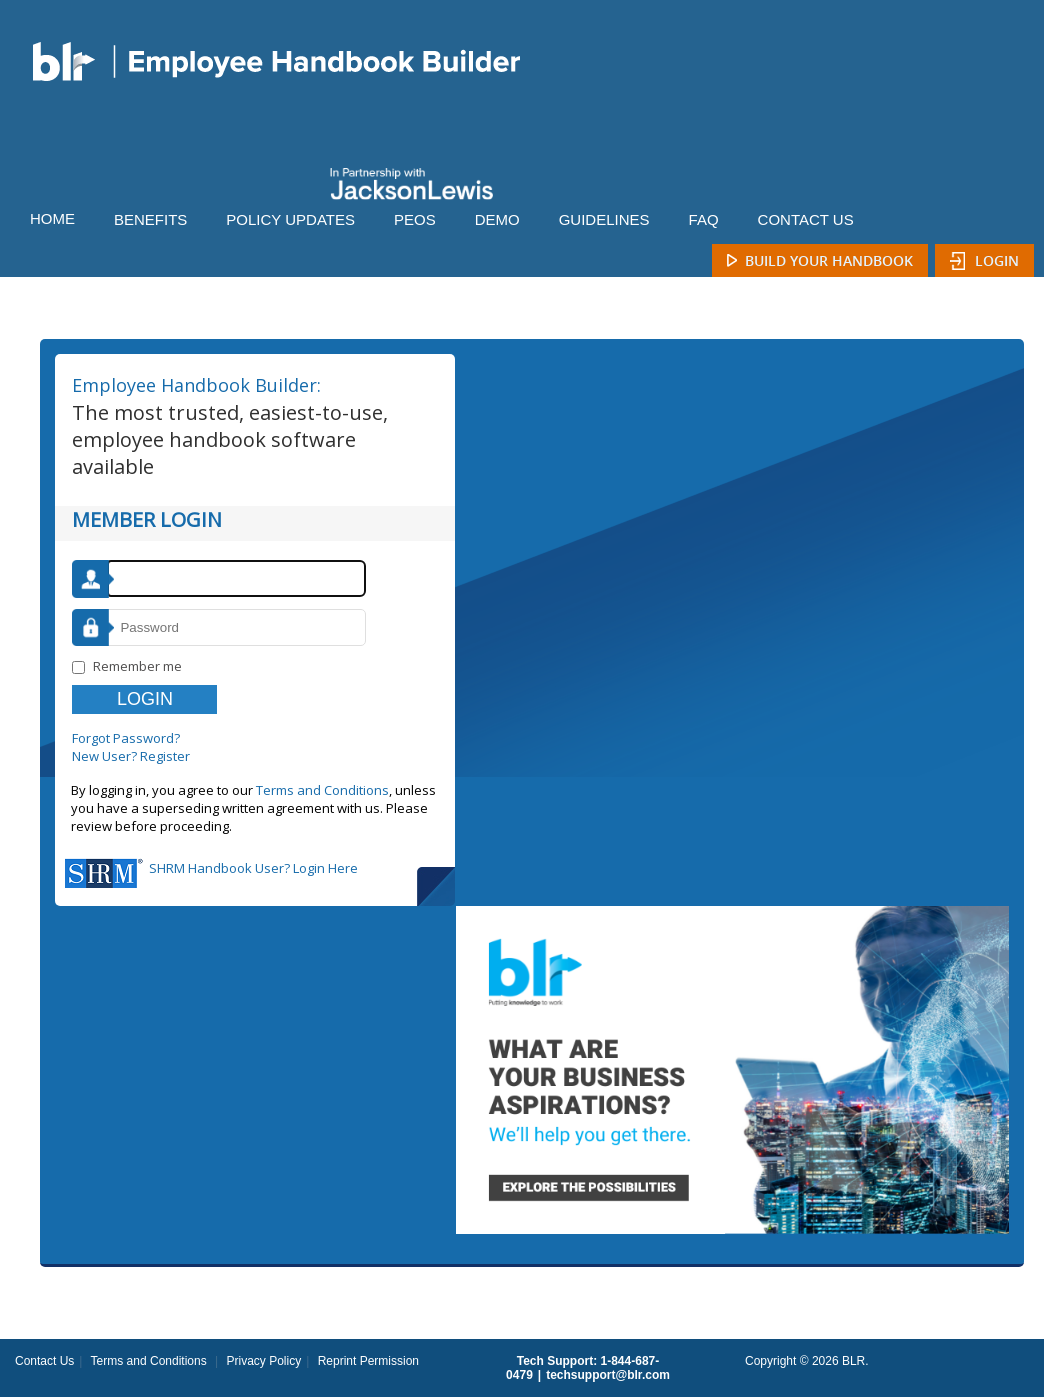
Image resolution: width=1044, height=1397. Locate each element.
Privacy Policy (263, 1361)
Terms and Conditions (322, 790)
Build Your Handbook (829, 260)
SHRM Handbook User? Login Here (253, 868)
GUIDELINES (604, 219)
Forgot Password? (126, 738)
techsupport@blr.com (608, 1375)
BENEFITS (150, 219)
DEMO (497, 219)
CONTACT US (806, 219)
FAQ (704, 219)
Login (997, 260)
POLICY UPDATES (290, 219)
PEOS (415, 219)
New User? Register (131, 756)
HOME (52, 218)
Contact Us (44, 1361)
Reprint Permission (368, 1361)
